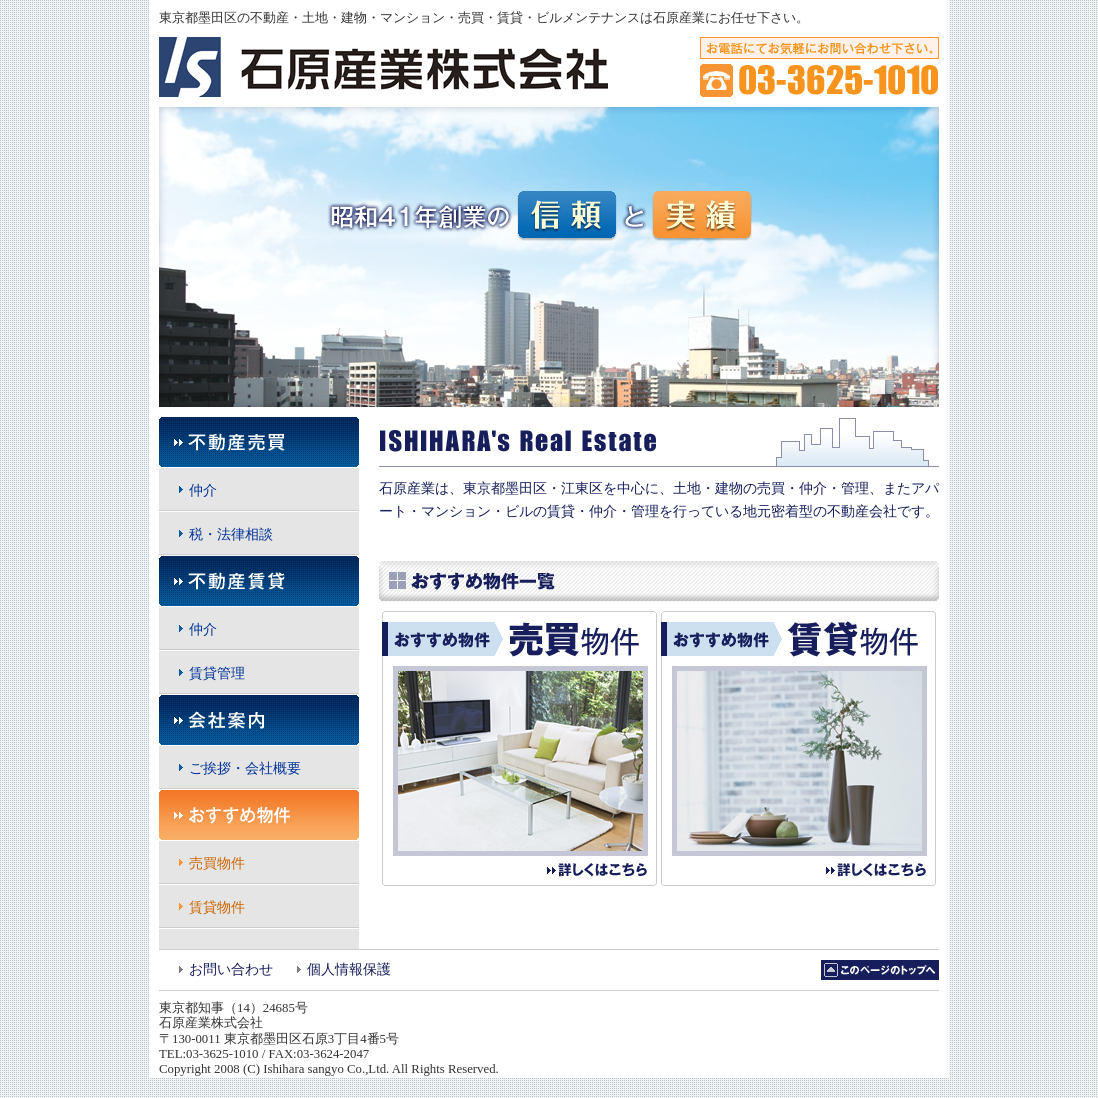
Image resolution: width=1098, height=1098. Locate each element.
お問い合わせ (231, 969)
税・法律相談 (231, 534)
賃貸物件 (217, 907)
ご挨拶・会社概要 (245, 768)
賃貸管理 (217, 673)
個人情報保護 (349, 969)
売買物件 (217, 863)
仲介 (203, 490)
